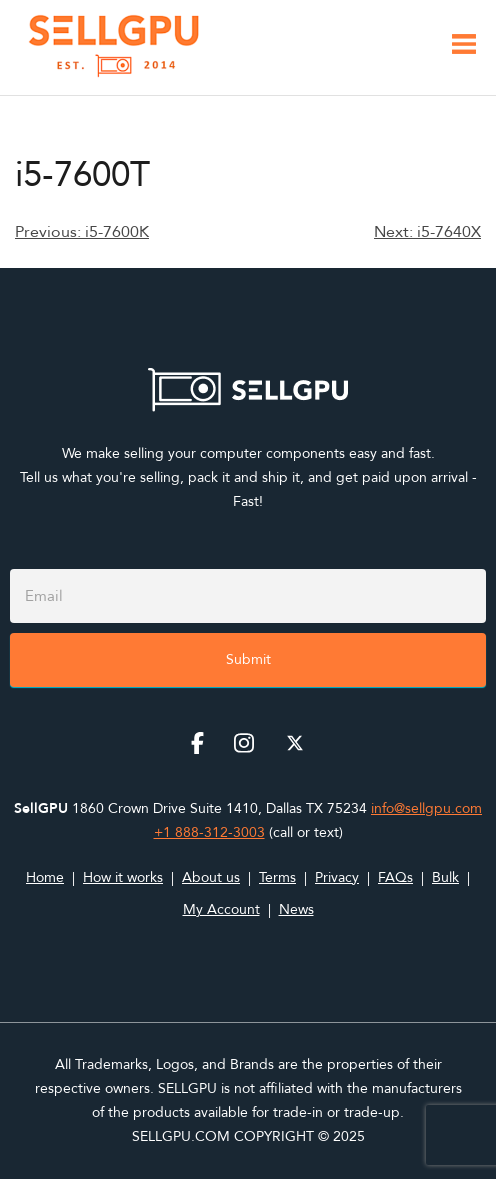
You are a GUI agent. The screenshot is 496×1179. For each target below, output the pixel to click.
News (296, 909)
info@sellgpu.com (426, 808)
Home (45, 877)
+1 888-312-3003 (209, 832)
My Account (221, 909)
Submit (248, 659)
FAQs (395, 877)
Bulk (445, 877)
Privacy (337, 877)
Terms (277, 877)
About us (211, 877)
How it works (123, 877)
